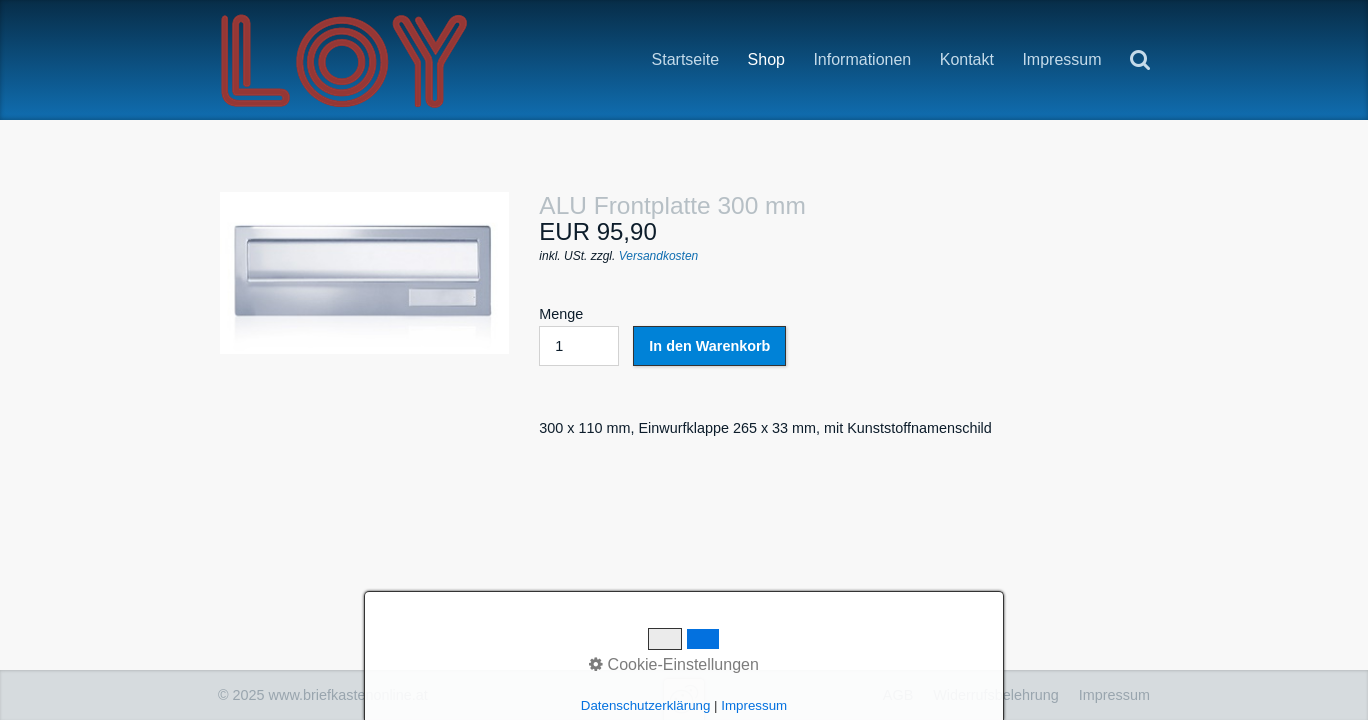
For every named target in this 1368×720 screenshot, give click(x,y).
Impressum (1061, 59)
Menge (579, 336)
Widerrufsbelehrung (996, 695)
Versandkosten (659, 256)
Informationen (862, 60)
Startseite (686, 59)
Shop (766, 60)
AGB (898, 695)
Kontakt (967, 59)
